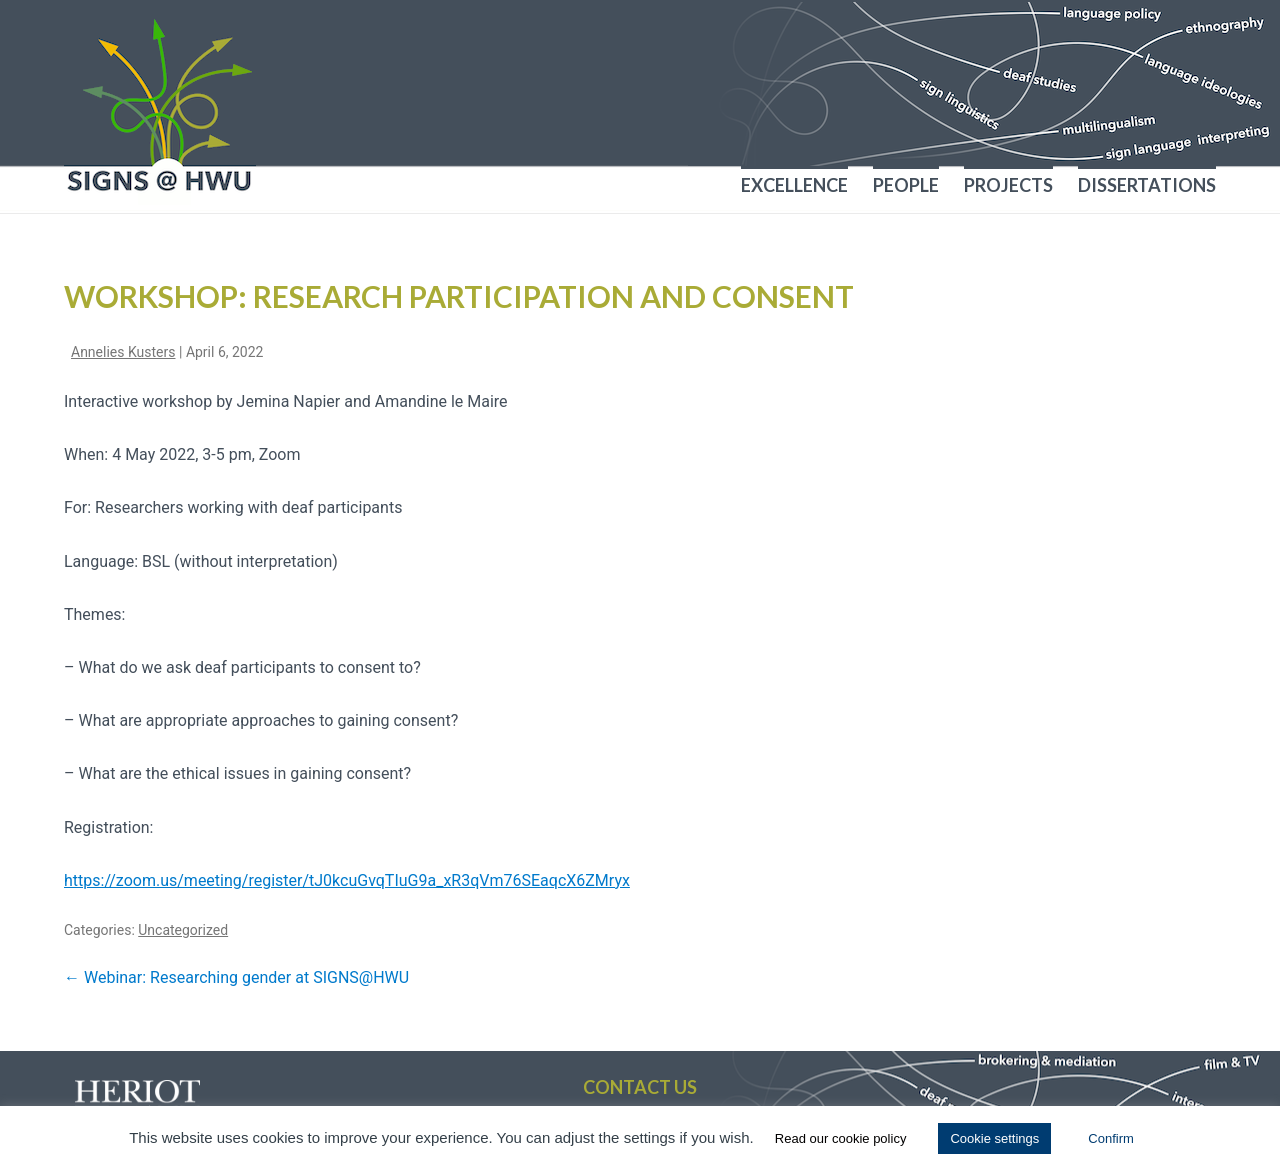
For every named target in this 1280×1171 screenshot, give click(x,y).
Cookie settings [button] (994, 1138)
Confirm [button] (1111, 1138)
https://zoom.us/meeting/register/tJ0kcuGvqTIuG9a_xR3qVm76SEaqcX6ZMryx (347, 880)
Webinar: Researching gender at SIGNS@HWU (236, 977)
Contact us (640, 1087)
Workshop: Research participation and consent (459, 296)
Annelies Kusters (123, 352)
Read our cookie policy (841, 1138)
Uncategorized (183, 930)
